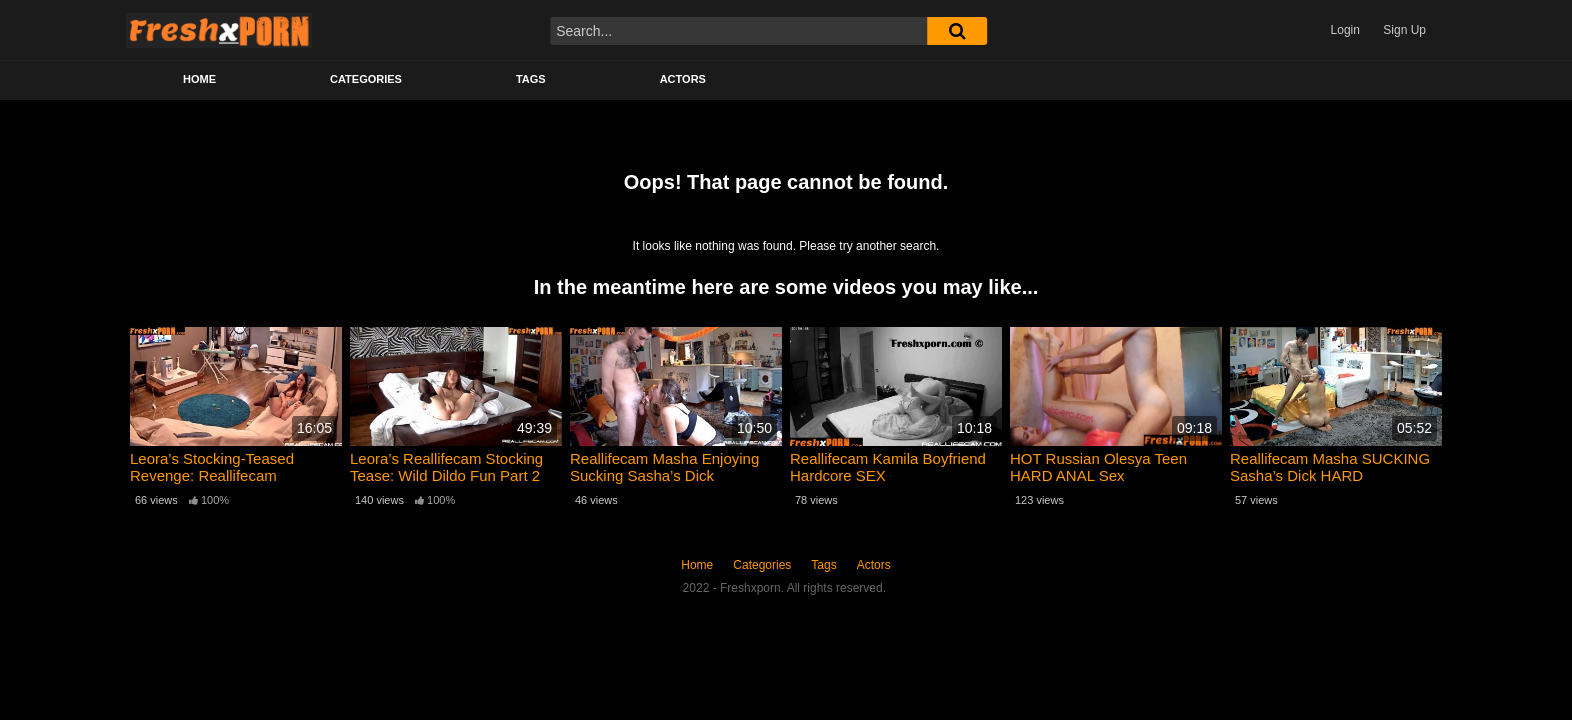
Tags (531, 79)
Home (199, 79)
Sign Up (1404, 30)
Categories (366, 79)
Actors (683, 79)
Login (1345, 30)
